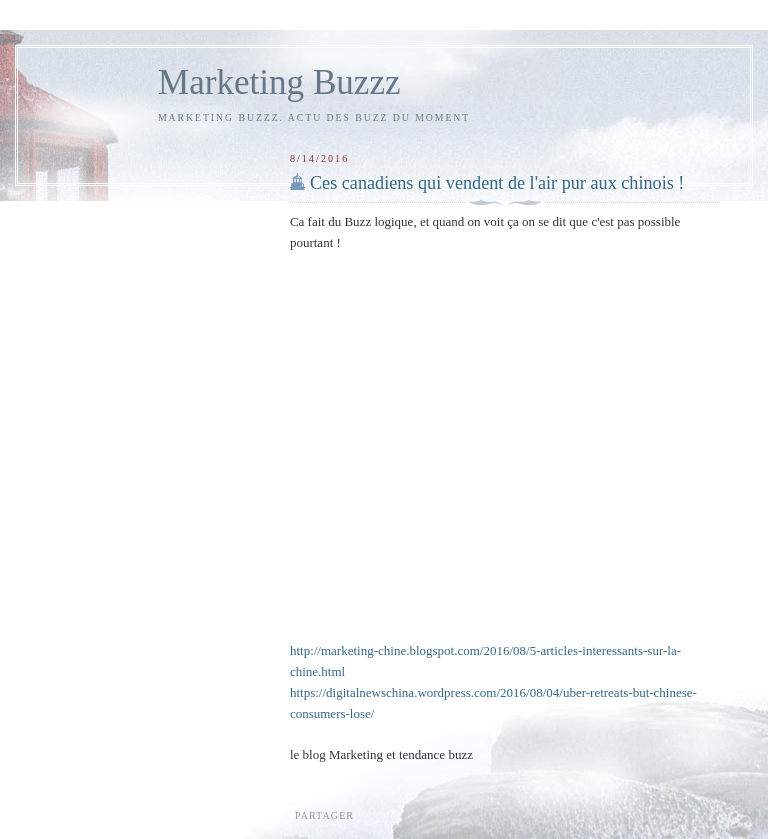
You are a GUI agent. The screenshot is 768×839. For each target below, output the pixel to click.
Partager (324, 815)
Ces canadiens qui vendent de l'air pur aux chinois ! (497, 183)
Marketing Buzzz (279, 82)
